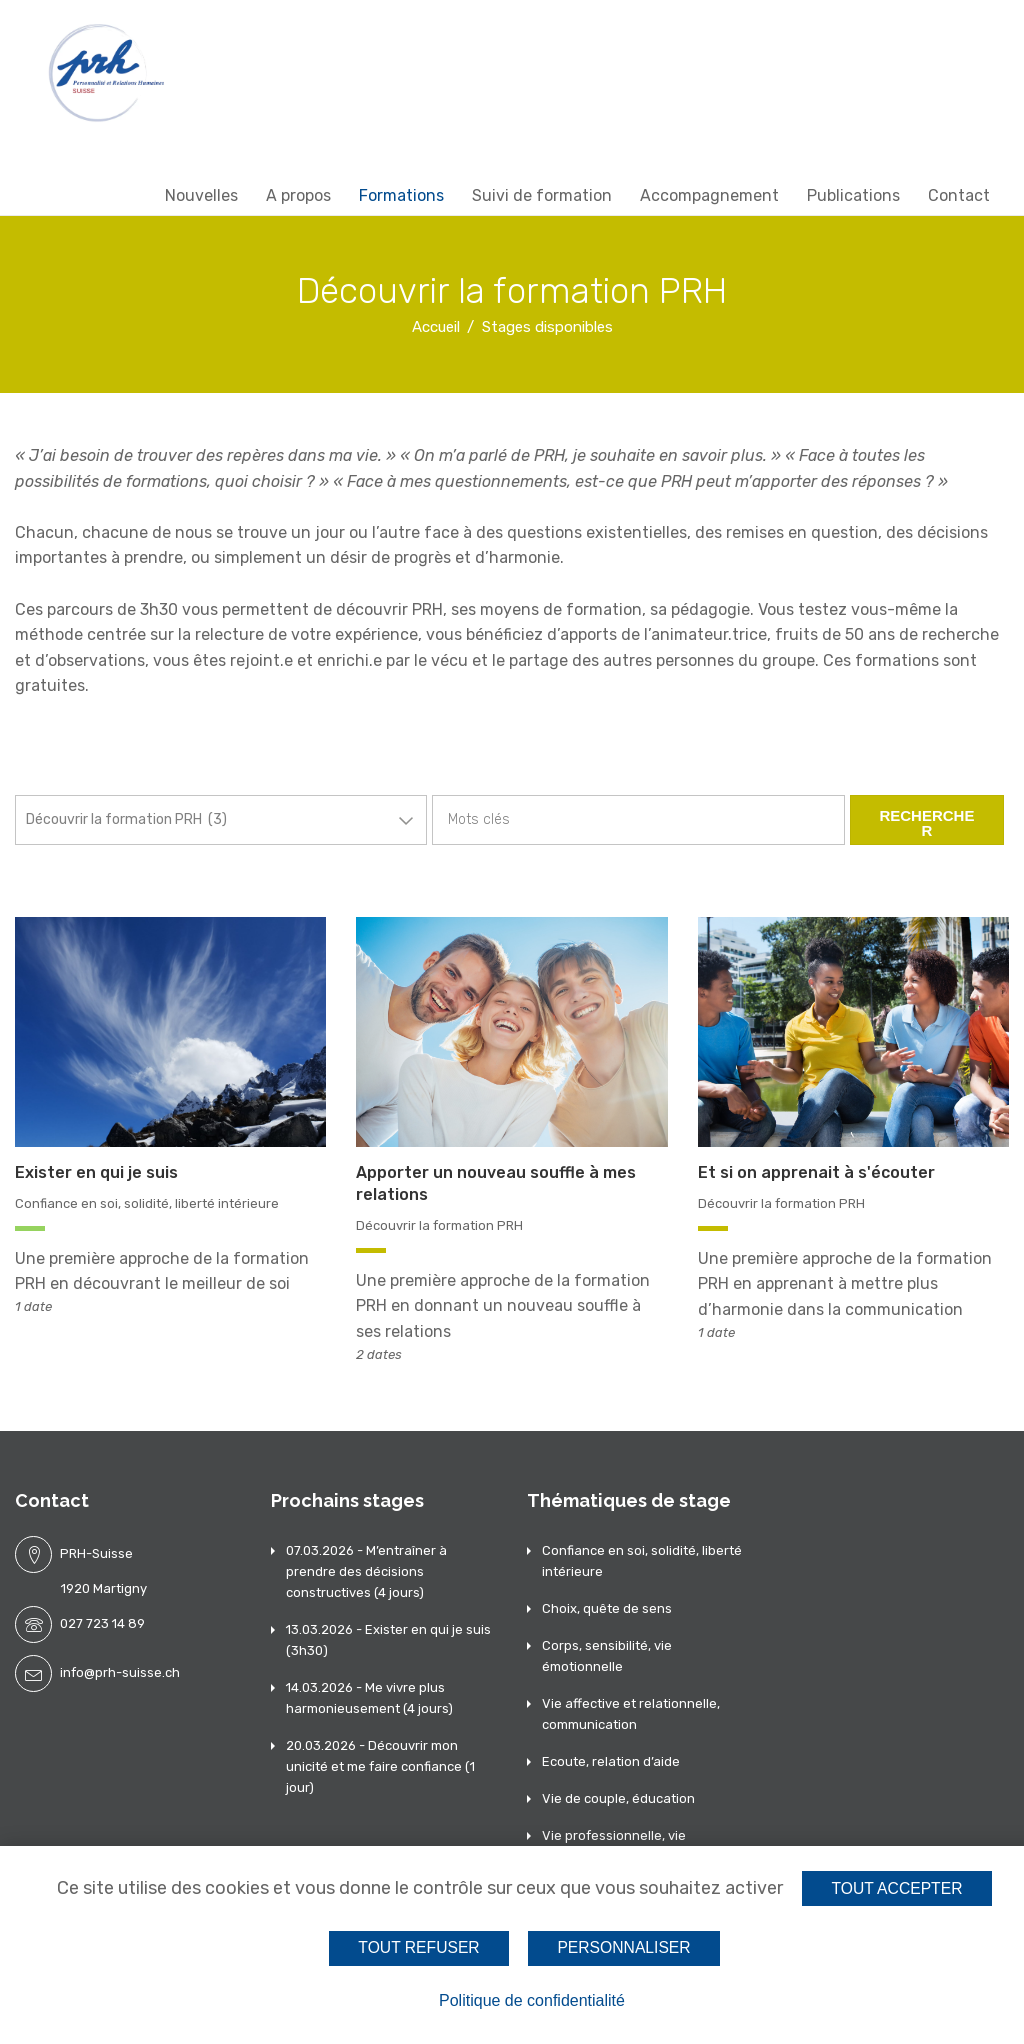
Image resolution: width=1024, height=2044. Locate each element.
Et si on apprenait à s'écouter (816, 1172)
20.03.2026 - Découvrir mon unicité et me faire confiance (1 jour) (380, 1766)
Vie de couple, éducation (618, 1798)
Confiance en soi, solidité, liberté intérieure (147, 1203)
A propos (298, 195)
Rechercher (926, 823)
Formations (401, 195)
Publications (853, 195)
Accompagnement (709, 195)
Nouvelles (201, 195)
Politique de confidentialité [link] (532, 2000)
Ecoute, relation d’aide (611, 1761)
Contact (959, 195)
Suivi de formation (542, 195)
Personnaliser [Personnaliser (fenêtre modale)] (623, 1947)
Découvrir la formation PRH (439, 1225)
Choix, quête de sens (607, 1608)
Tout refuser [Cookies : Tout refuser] (418, 1947)
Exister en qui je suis (96, 1172)
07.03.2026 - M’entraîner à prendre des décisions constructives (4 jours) (366, 1571)
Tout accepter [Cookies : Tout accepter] (897, 1888)
